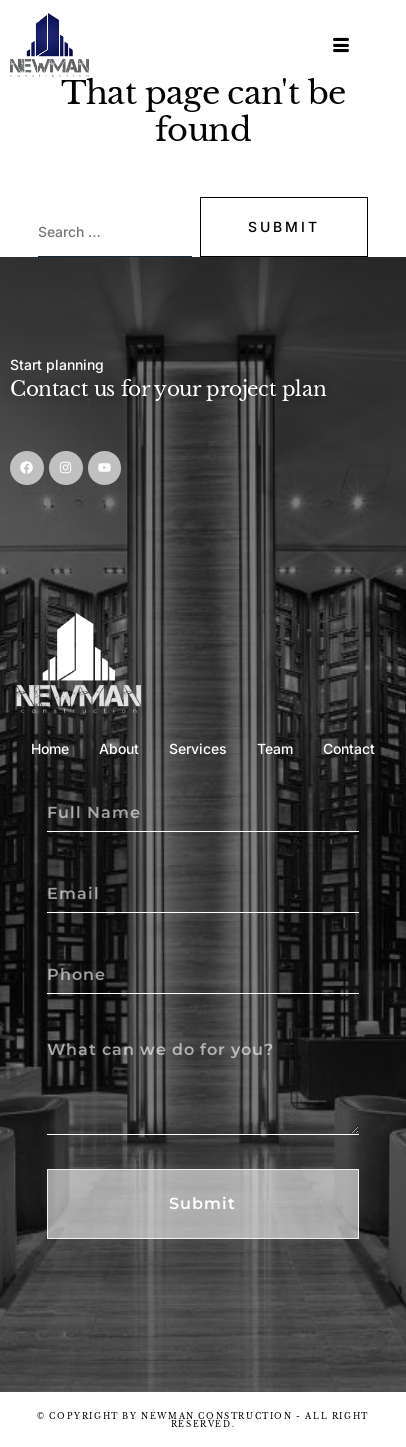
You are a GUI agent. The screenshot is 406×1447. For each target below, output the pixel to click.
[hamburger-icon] (342, 45)
